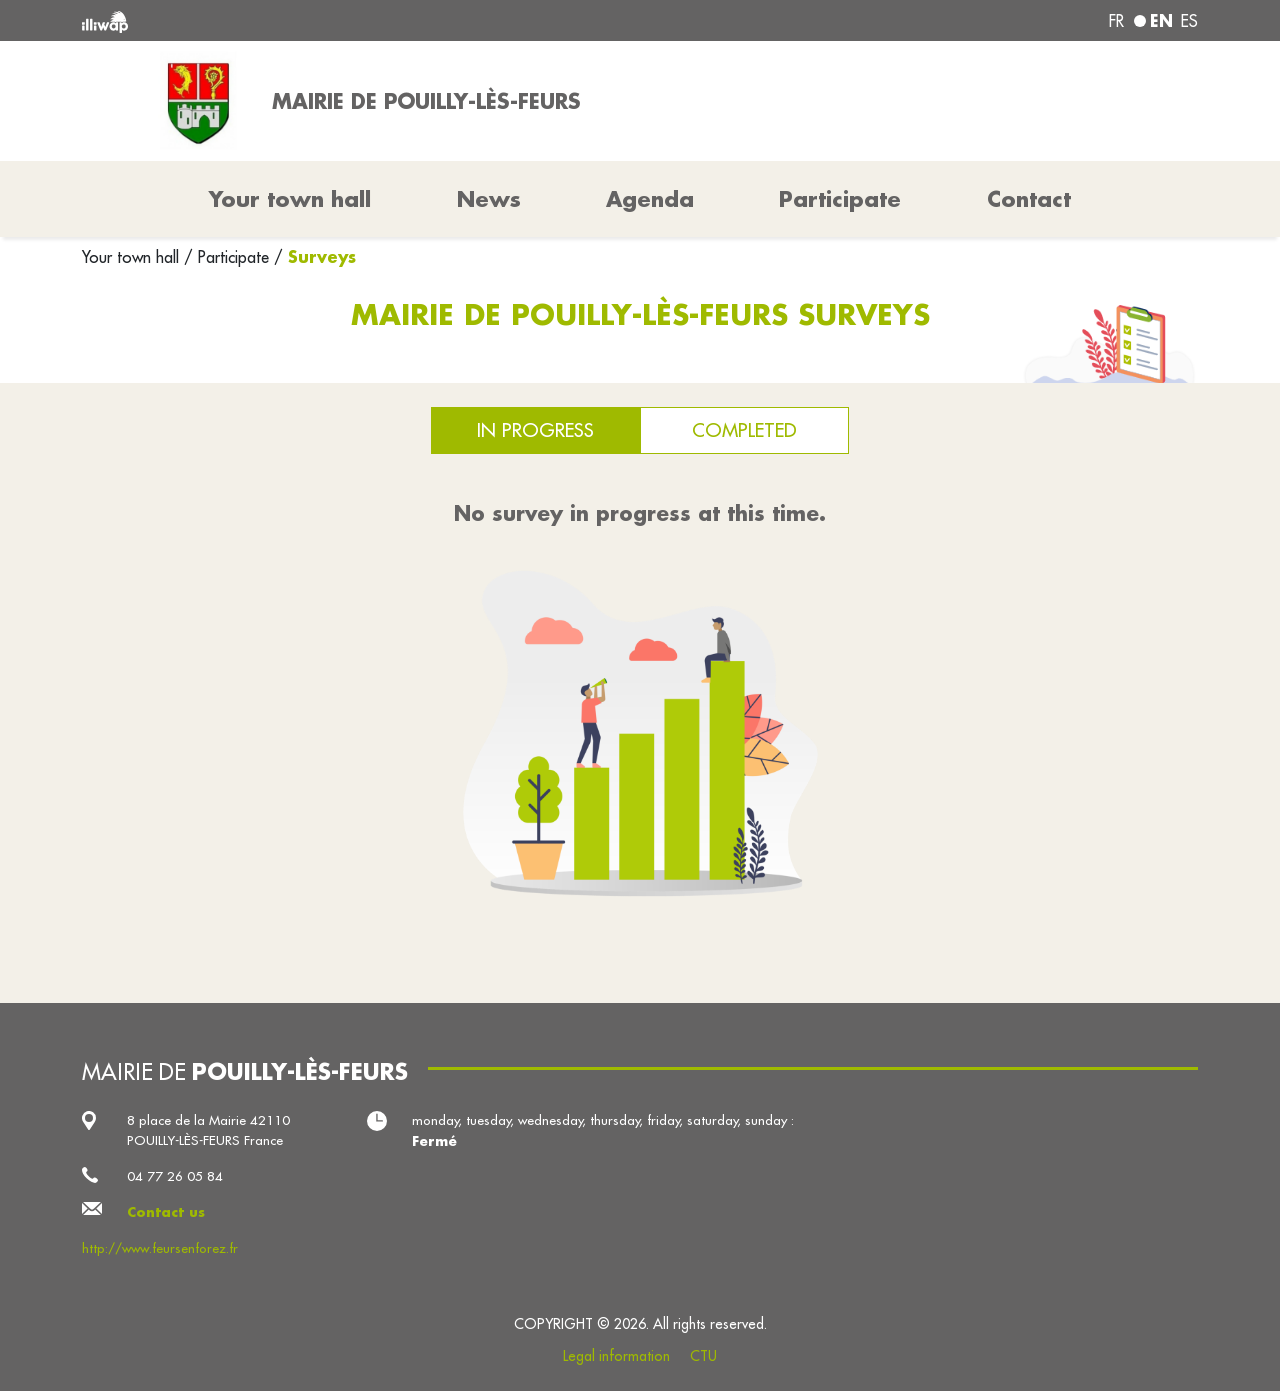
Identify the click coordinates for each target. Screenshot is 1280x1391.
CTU (703, 1356)
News (489, 199)
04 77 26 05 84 (175, 1176)
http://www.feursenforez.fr (160, 1248)
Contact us (166, 1211)
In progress (535, 430)
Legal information (616, 1356)
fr (1116, 21)
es (1189, 21)
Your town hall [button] (290, 199)
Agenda (650, 199)
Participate (840, 199)
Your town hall (133, 257)
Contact (1029, 199)
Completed (744, 430)
